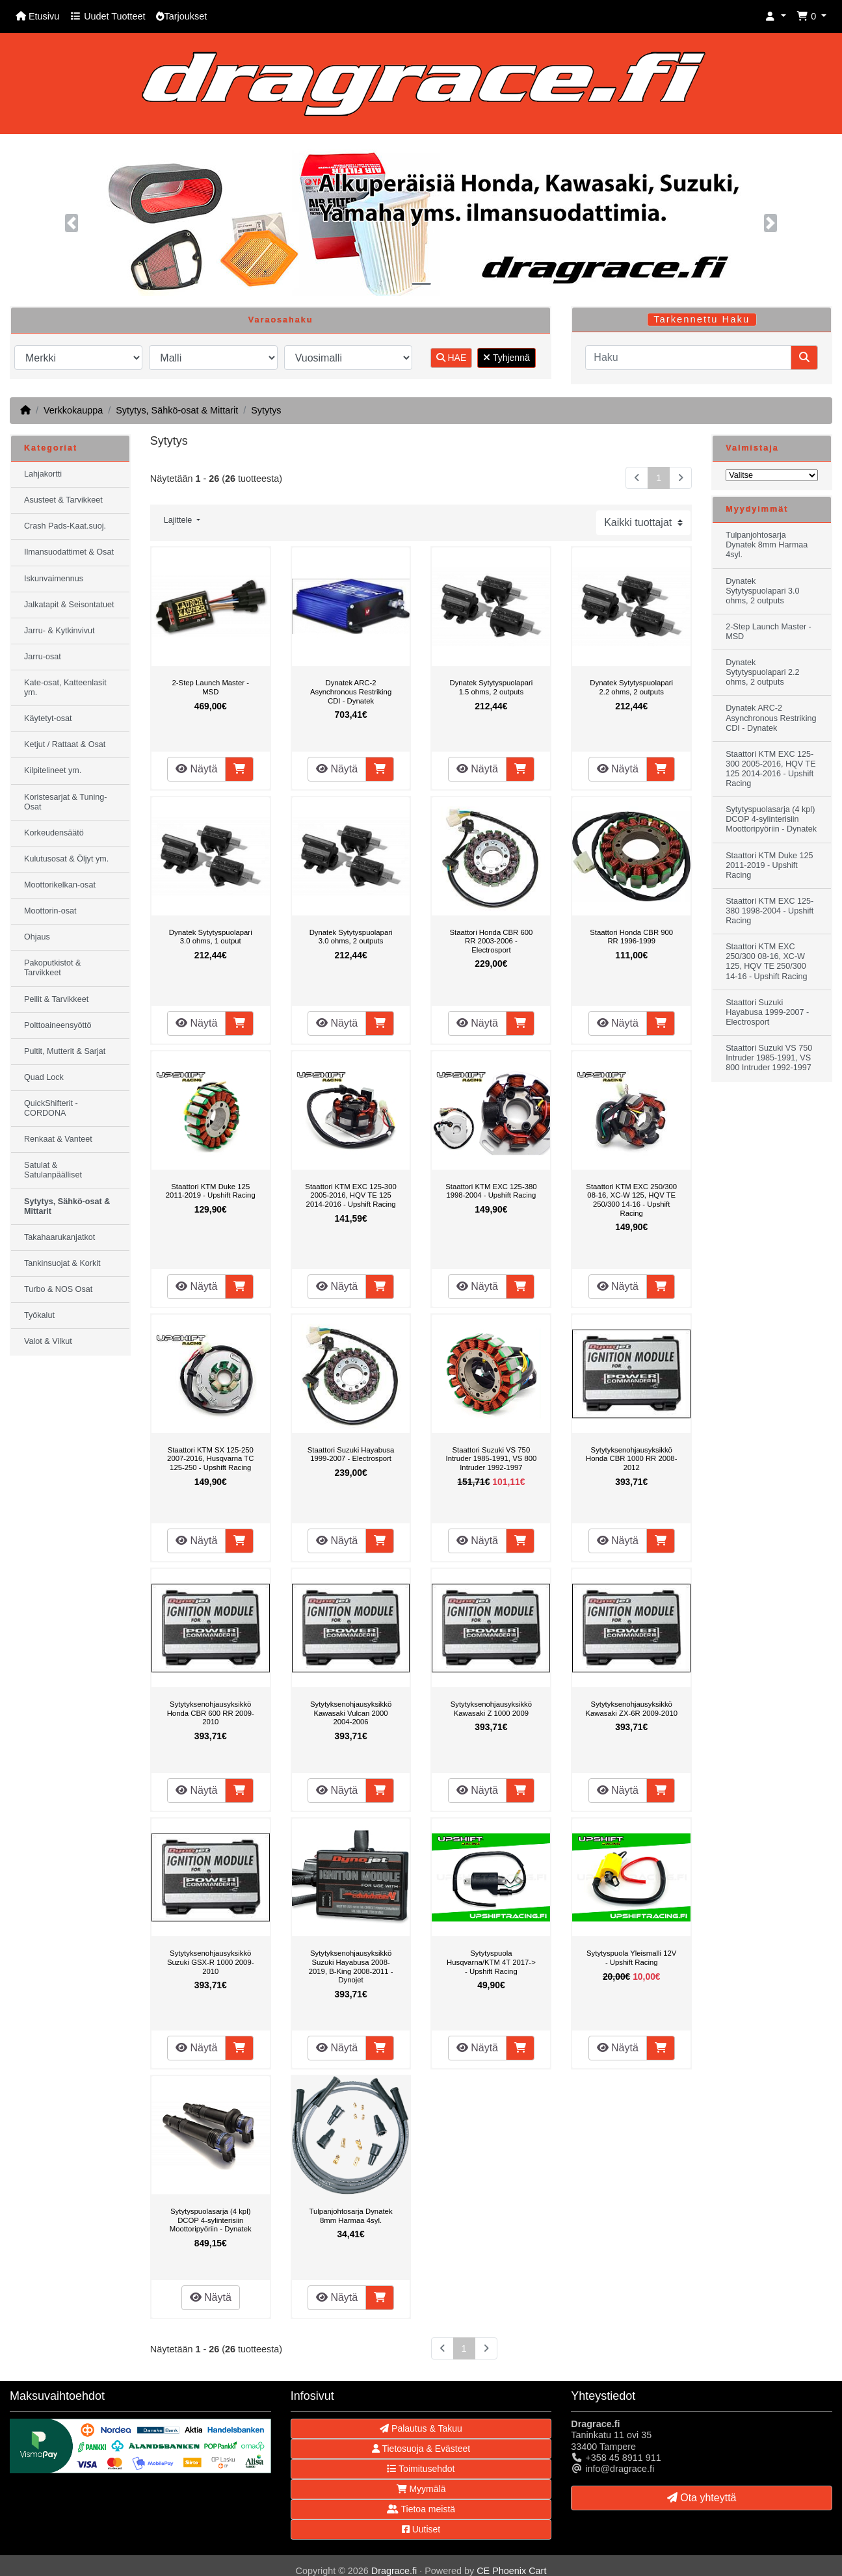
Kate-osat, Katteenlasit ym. (65, 687)
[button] (775, 16)
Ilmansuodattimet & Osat (69, 552)
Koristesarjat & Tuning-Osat (65, 802)
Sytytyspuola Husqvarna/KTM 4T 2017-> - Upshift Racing (491, 1962)
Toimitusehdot (420, 2469)
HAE (451, 357)
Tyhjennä (506, 357)
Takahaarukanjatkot (59, 1237)
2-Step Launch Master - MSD (210, 687)
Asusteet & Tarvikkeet (63, 500)
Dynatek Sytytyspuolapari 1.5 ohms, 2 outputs (491, 687)
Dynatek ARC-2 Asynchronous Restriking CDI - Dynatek (350, 691)
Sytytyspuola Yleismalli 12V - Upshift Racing (631, 1957)
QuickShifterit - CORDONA (51, 1108)
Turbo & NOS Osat (58, 1289)
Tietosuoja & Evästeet (421, 2448)
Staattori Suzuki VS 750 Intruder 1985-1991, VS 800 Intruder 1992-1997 (490, 1458)
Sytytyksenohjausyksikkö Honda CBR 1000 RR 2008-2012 (631, 1458)
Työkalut (39, 1315)
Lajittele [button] (179, 520)
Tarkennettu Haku (701, 319)
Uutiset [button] (421, 2529)
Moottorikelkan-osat (60, 884)
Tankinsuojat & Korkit (62, 1263)
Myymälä (421, 2489)
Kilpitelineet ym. (52, 770)
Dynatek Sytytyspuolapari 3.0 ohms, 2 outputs (351, 936)
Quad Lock (44, 1077)
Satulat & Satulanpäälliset (53, 1170)
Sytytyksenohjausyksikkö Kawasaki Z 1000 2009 (491, 1708)
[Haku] (688, 357)
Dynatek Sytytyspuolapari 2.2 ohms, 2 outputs (631, 687)
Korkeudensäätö (54, 832)
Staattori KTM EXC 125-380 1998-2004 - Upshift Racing (490, 1191)
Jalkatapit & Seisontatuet (69, 604)
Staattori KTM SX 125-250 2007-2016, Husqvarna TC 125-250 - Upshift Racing (210, 1458)
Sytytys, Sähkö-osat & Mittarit (177, 410)
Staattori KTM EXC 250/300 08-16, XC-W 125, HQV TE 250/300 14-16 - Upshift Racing (631, 1200)
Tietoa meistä (421, 2509)
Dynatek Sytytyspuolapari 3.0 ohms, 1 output (210, 936)
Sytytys (266, 410)
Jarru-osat (42, 656)
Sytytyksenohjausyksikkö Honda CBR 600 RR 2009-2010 (210, 1713)
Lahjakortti (43, 474)
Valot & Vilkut (48, 1341)
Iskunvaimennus (53, 578)
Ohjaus (37, 936)
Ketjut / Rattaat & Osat (64, 744)
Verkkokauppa (73, 410)
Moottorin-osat (50, 910)
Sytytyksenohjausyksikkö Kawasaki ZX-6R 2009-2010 (631, 1708)
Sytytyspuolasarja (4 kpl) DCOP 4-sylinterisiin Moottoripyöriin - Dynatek (211, 2220)
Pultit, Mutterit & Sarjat (64, 1051)
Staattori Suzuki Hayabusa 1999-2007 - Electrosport (351, 1454)
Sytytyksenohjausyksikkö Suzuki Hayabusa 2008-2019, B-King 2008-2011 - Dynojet (351, 1966)
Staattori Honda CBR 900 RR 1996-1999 (631, 936)
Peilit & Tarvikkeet (56, 999)
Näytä (196, 768)
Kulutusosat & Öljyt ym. (66, 858)
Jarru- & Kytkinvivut (59, 630)
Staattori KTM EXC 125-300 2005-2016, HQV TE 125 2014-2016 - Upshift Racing (350, 1195)
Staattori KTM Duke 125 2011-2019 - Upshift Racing (211, 1191)
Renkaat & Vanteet (58, 1139)
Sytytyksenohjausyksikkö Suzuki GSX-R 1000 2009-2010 (210, 1962)
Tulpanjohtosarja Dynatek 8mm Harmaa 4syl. (351, 2215)
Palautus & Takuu (421, 2428)
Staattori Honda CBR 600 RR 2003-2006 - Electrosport (491, 941)
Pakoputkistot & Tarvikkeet (52, 967)
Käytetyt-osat (48, 718)
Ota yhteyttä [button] (702, 2497)
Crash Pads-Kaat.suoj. (65, 526)
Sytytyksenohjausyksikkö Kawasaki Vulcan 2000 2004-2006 (350, 1713)
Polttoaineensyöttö (58, 1025)
